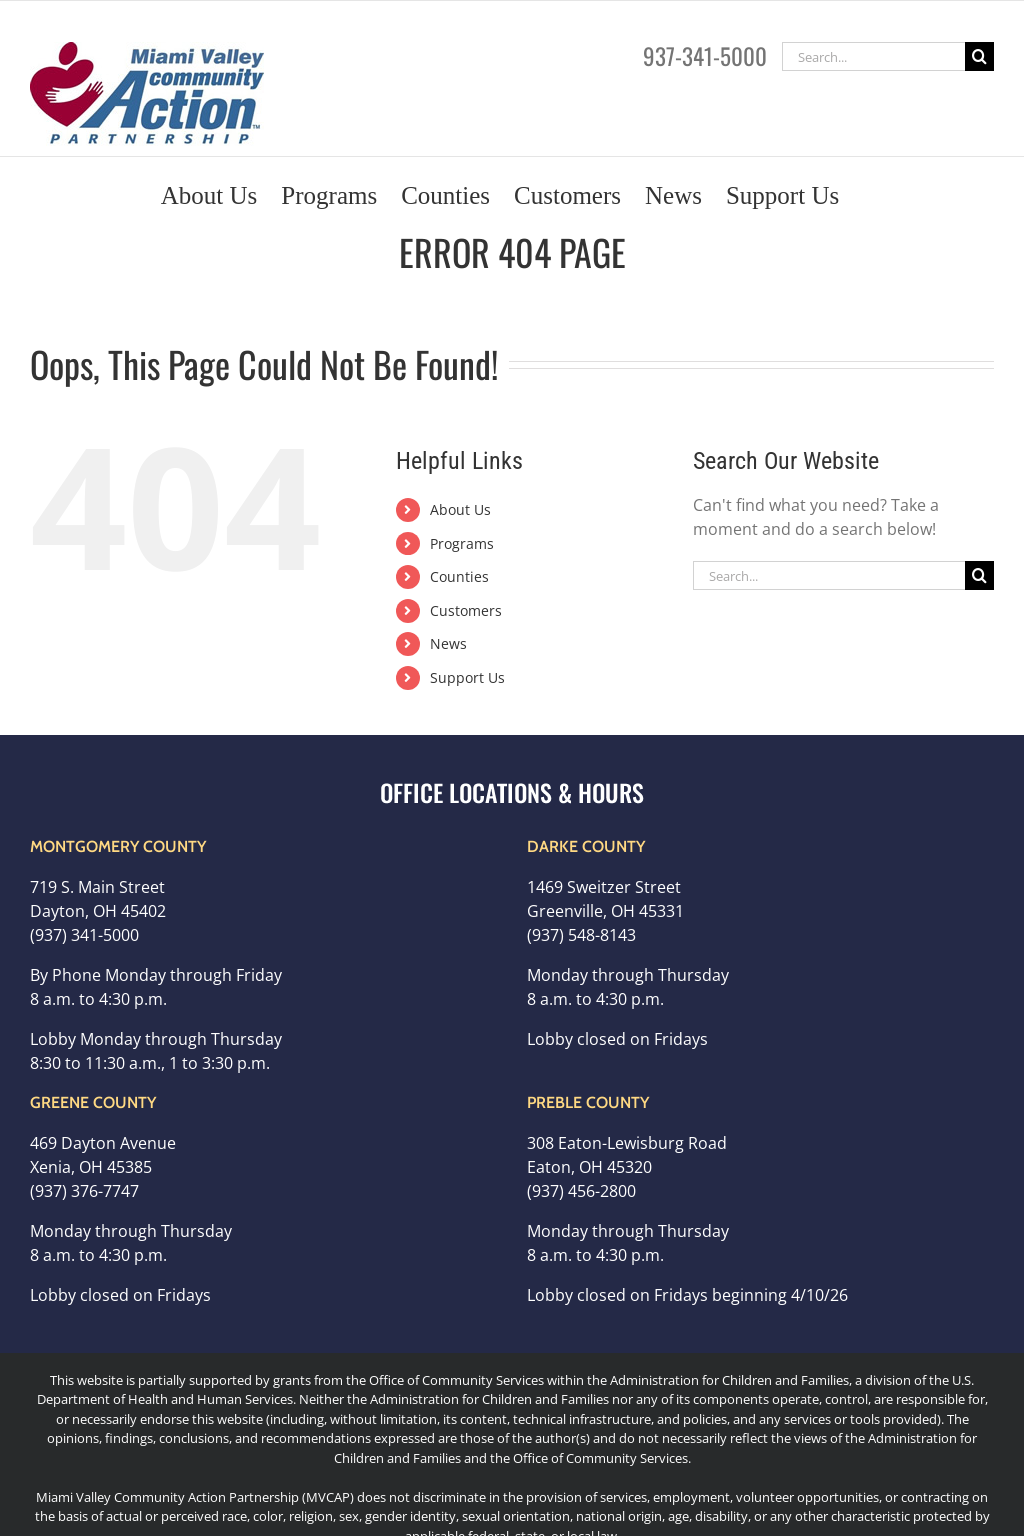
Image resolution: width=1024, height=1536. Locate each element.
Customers (466, 610)
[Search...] (873, 56)
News (448, 643)
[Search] (979, 56)
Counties (459, 576)
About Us (460, 509)
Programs (462, 543)
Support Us (467, 677)
